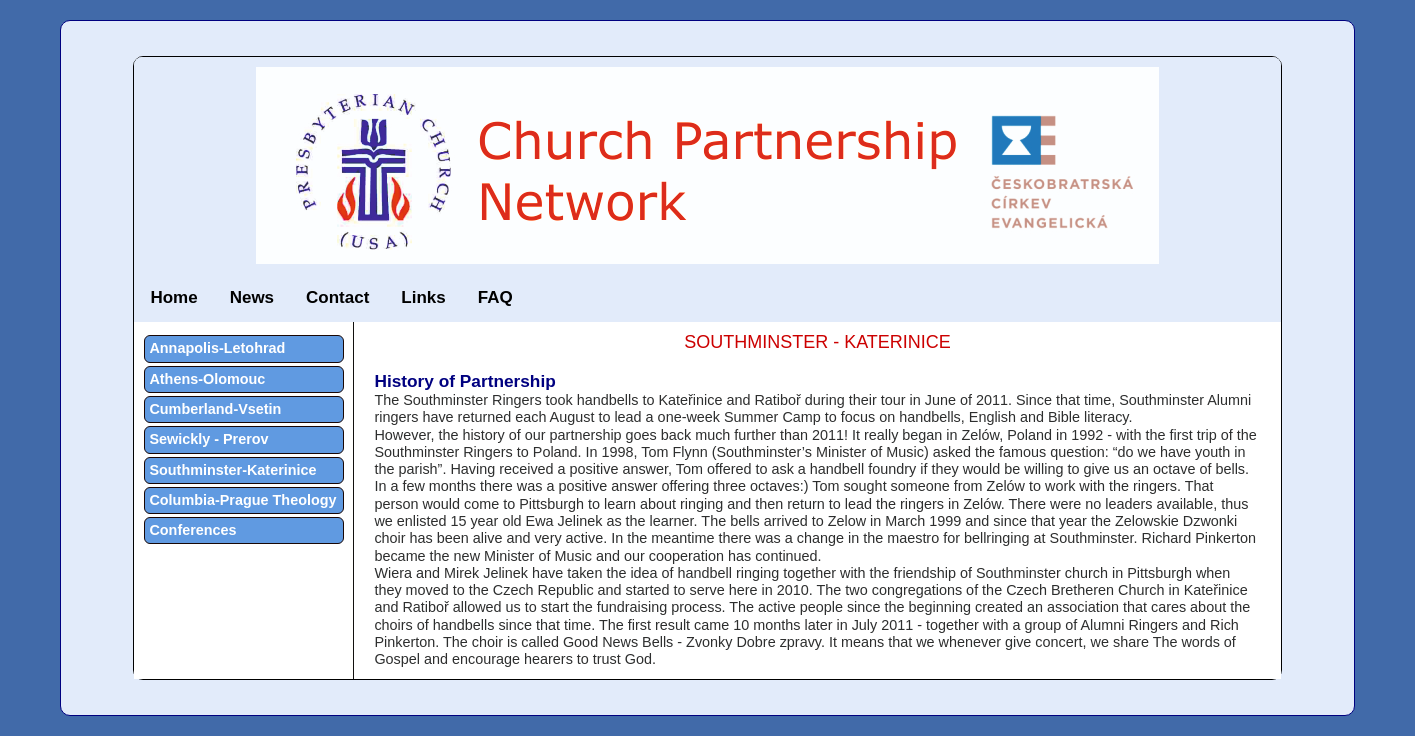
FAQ (495, 297)
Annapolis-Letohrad (217, 348)
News (252, 297)
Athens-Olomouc (207, 379)
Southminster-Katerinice (232, 470)
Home (173, 297)
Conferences (192, 530)
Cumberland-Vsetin (215, 409)
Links (423, 297)
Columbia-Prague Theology (242, 500)
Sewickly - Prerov (208, 439)
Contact (337, 297)
